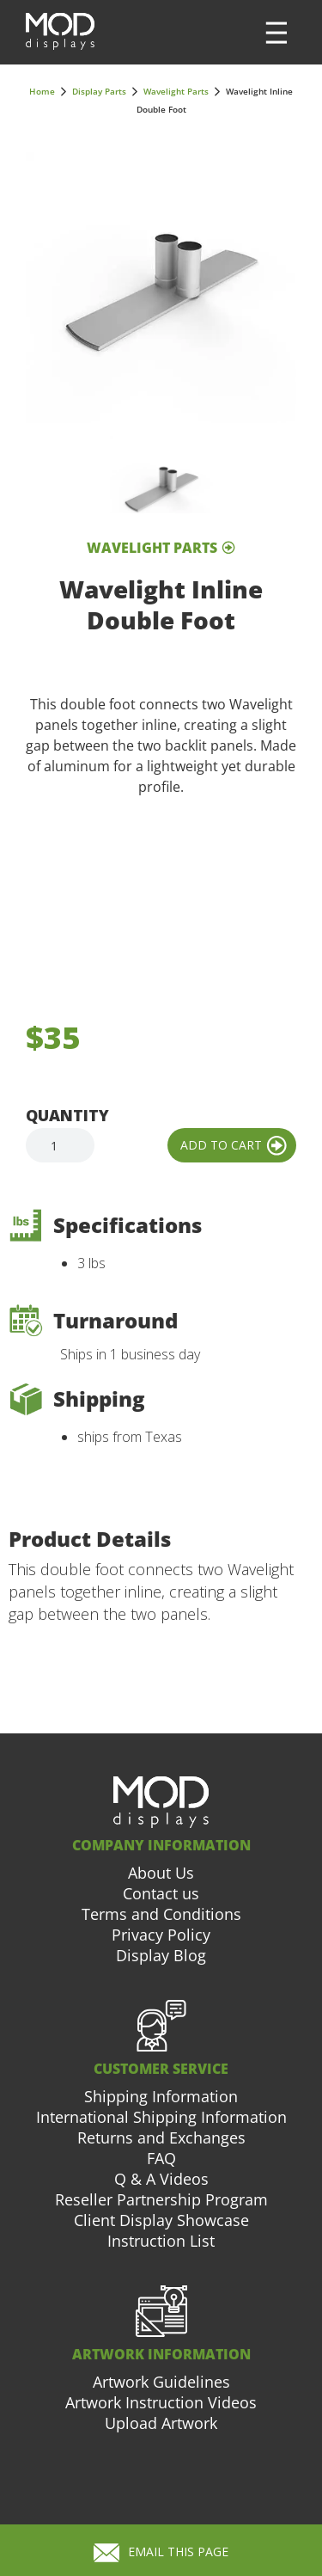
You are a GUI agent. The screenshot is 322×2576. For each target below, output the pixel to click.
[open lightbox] (161, 287)
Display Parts (99, 91)
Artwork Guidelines (161, 2381)
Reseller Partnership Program (161, 2199)
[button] (276, 32)
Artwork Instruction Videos (161, 2402)
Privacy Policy (161, 1934)
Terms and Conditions (161, 1914)
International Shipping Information (161, 2117)
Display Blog (161, 1955)
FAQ (161, 2158)
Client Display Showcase (161, 2220)
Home (42, 91)
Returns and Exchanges (161, 2137)
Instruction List (161, 2240)
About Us (161, 1872)
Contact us (161, 1893)
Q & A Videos (161, 2178)
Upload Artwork (161, 2423)
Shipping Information (161, 2096)
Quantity (67, 1115)
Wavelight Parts (176, 91)
